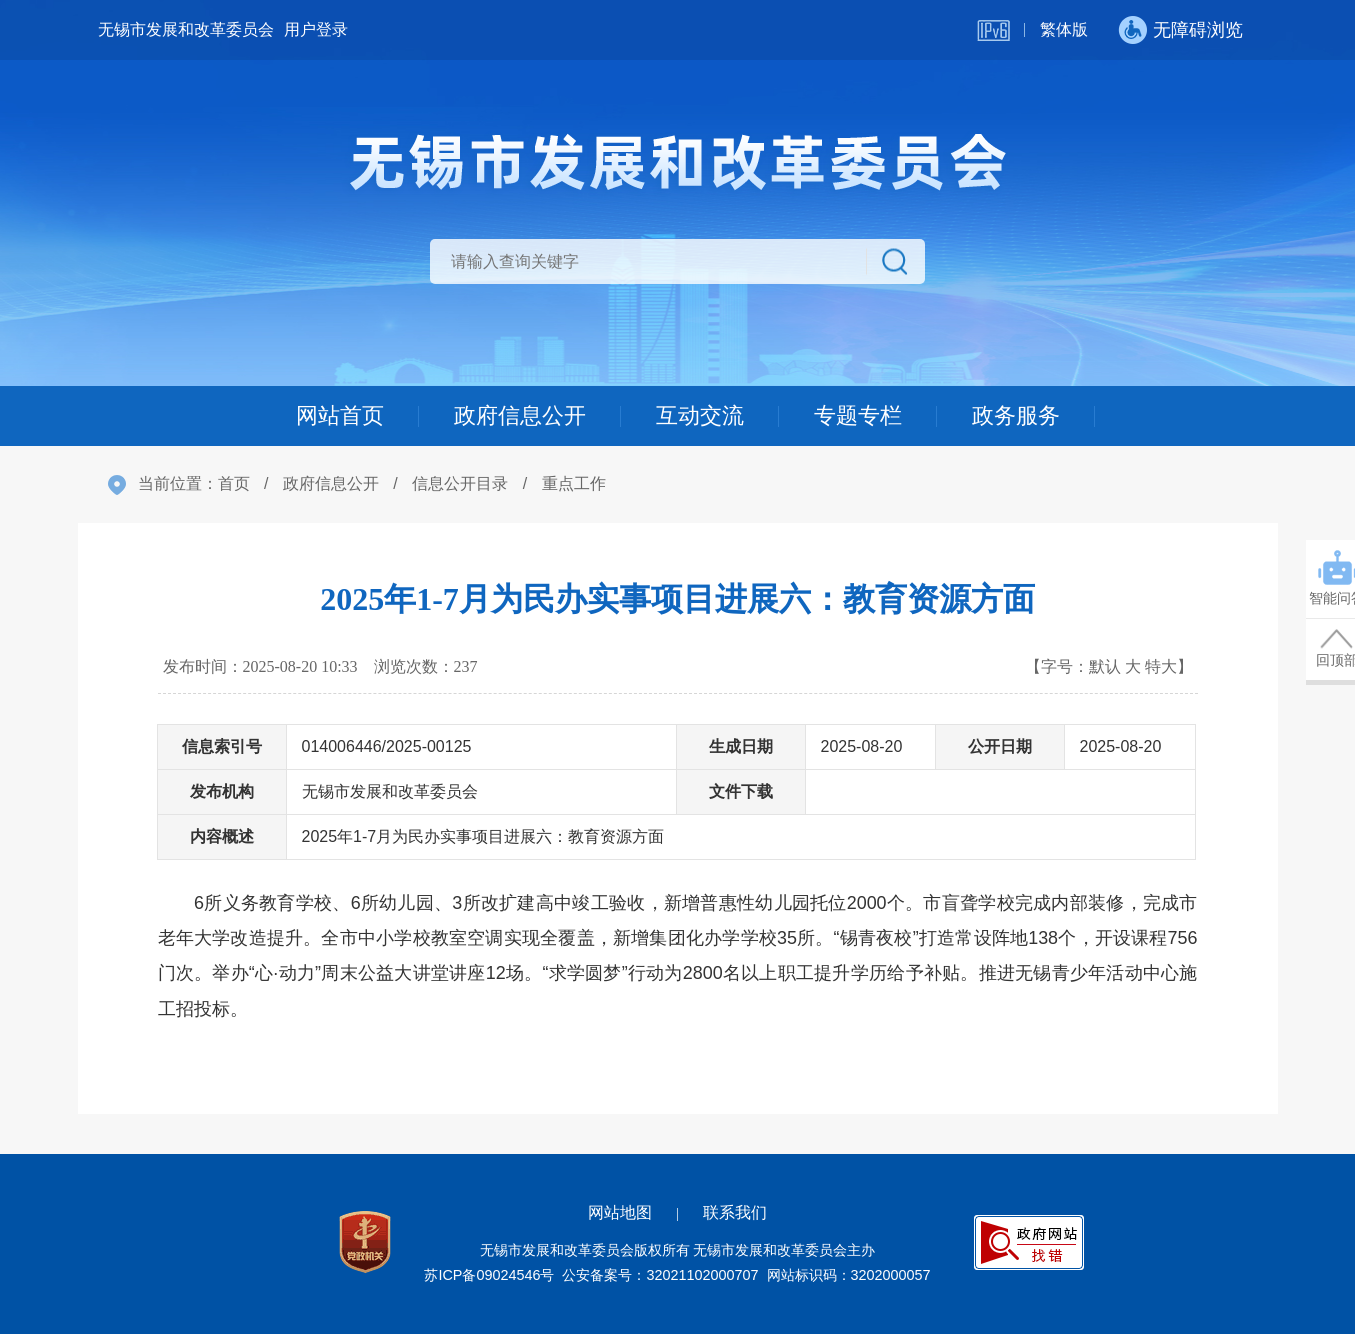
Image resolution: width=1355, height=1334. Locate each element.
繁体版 (1064, 29)
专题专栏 (858, 415)
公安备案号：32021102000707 (660, 1275)
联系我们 (735, 1212)
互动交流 (700, 415)
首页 (234, 483)
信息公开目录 (460, 483)
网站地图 (620, 1212)
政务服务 (1016, 415)
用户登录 (316, 29)
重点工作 (574, 483)
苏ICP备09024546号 (489, 1275)
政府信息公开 (520, 415)
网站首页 (340, 415)
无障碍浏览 (1198, 30)
